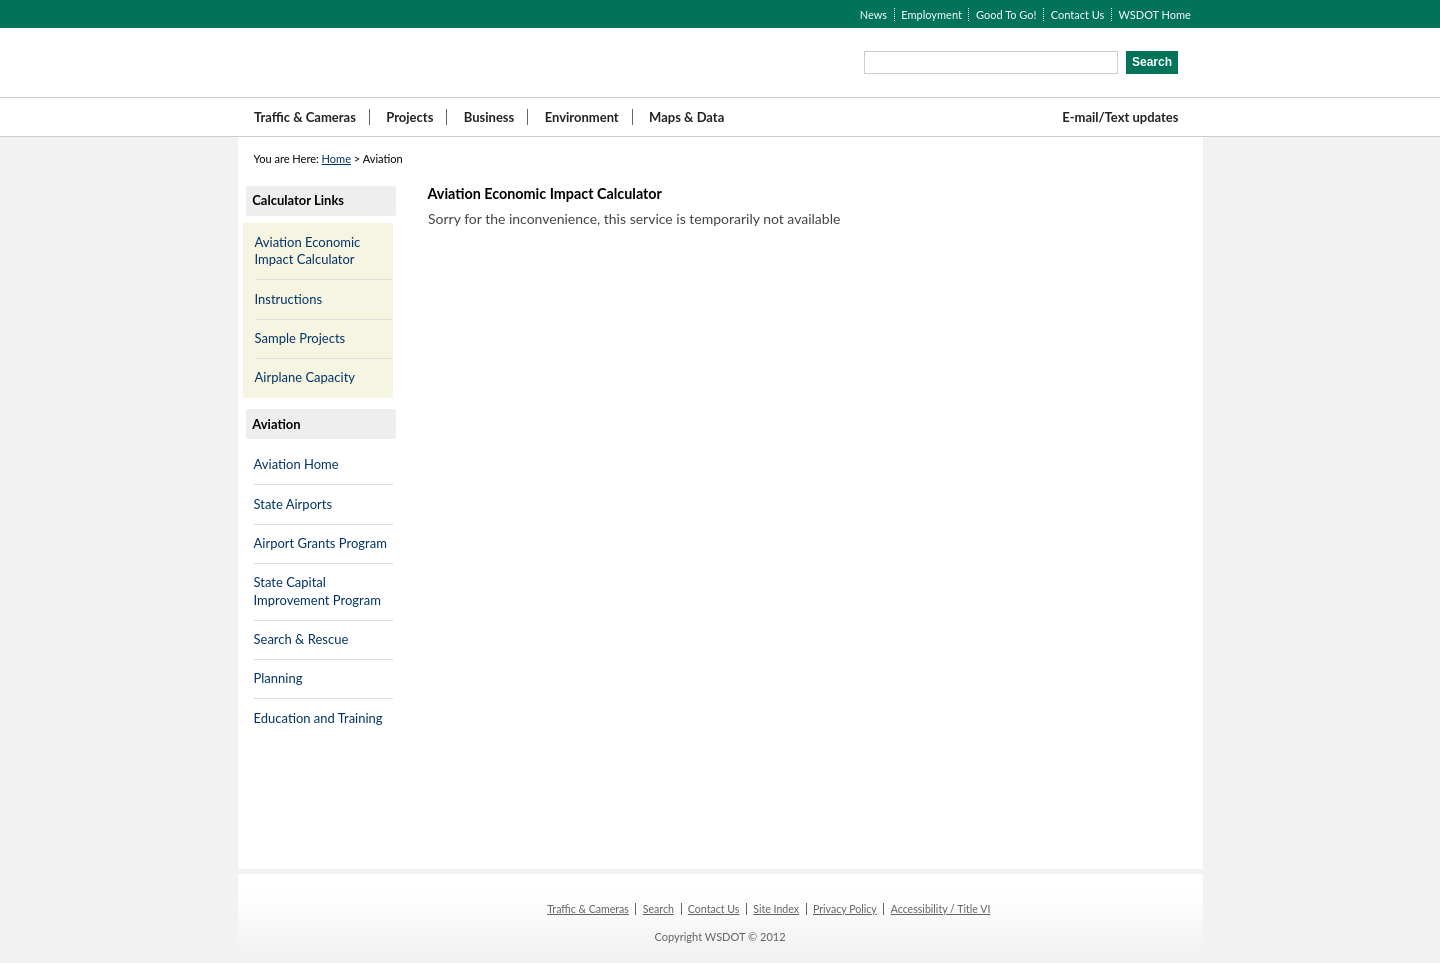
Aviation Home (296, 464)
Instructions (289, 299)
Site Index (776, 909)
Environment (582, 117)
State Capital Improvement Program (317, 591)
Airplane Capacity (305, 377)
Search (658, 909)
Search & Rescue (301, 639)
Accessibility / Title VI (941, 909)
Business (489, 117)
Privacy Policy (845, 909)
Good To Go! (1006, 14)
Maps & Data (686, 117)
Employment (931, 14)
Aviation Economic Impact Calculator (308, 251)
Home (336, 158)
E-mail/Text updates (1120, 117)
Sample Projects (300, 338)
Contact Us (1078, 14)
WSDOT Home (1154, 14)
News (873, 14)
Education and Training (318, 718)
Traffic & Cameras (305, 117)
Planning (278, 678)
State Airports (293, 504)
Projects (409, 117)
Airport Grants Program (320, 543)
